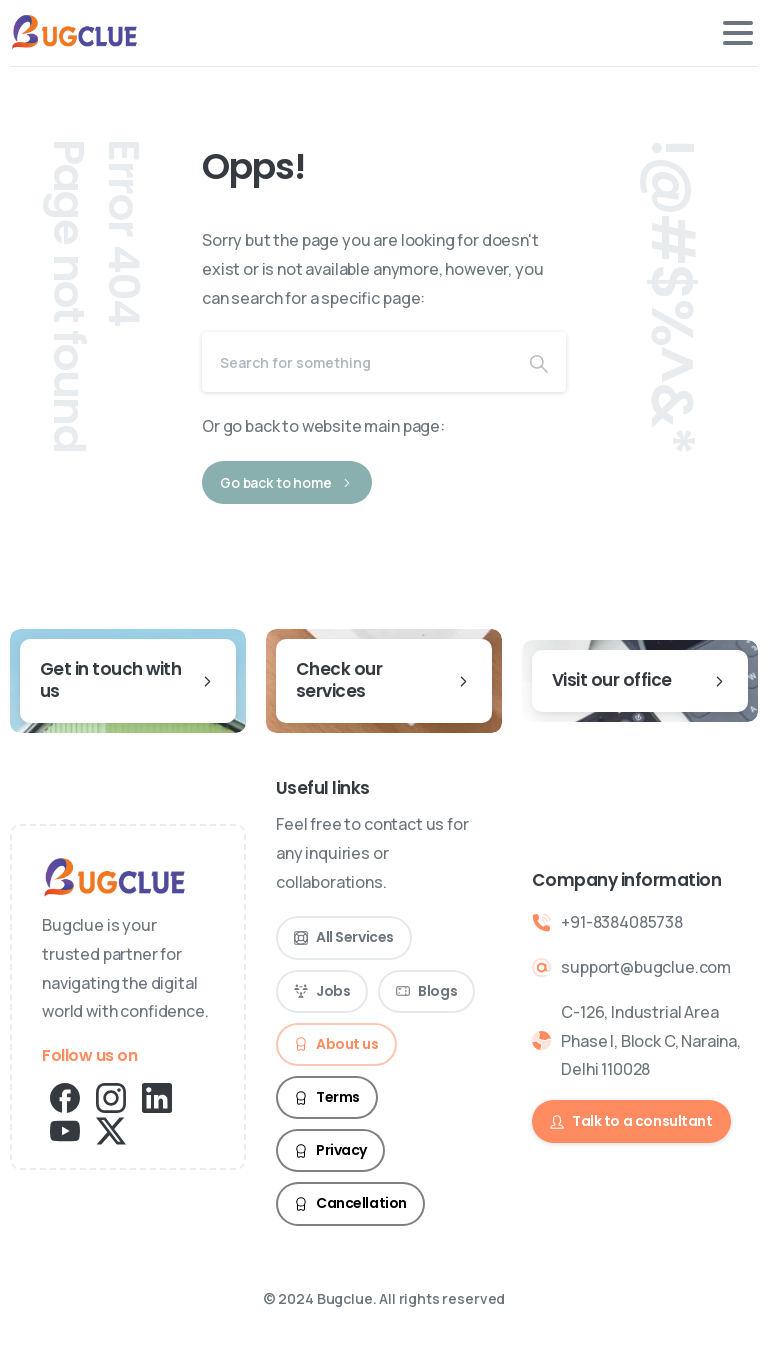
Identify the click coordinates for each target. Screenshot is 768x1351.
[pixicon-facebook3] (65, 1096)
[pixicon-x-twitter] (111, 1129)
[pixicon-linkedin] (157, 1096)
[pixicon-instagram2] (111, 1096)
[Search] (357, 362)
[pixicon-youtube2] (65, 1129)
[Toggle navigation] (738, 33)
